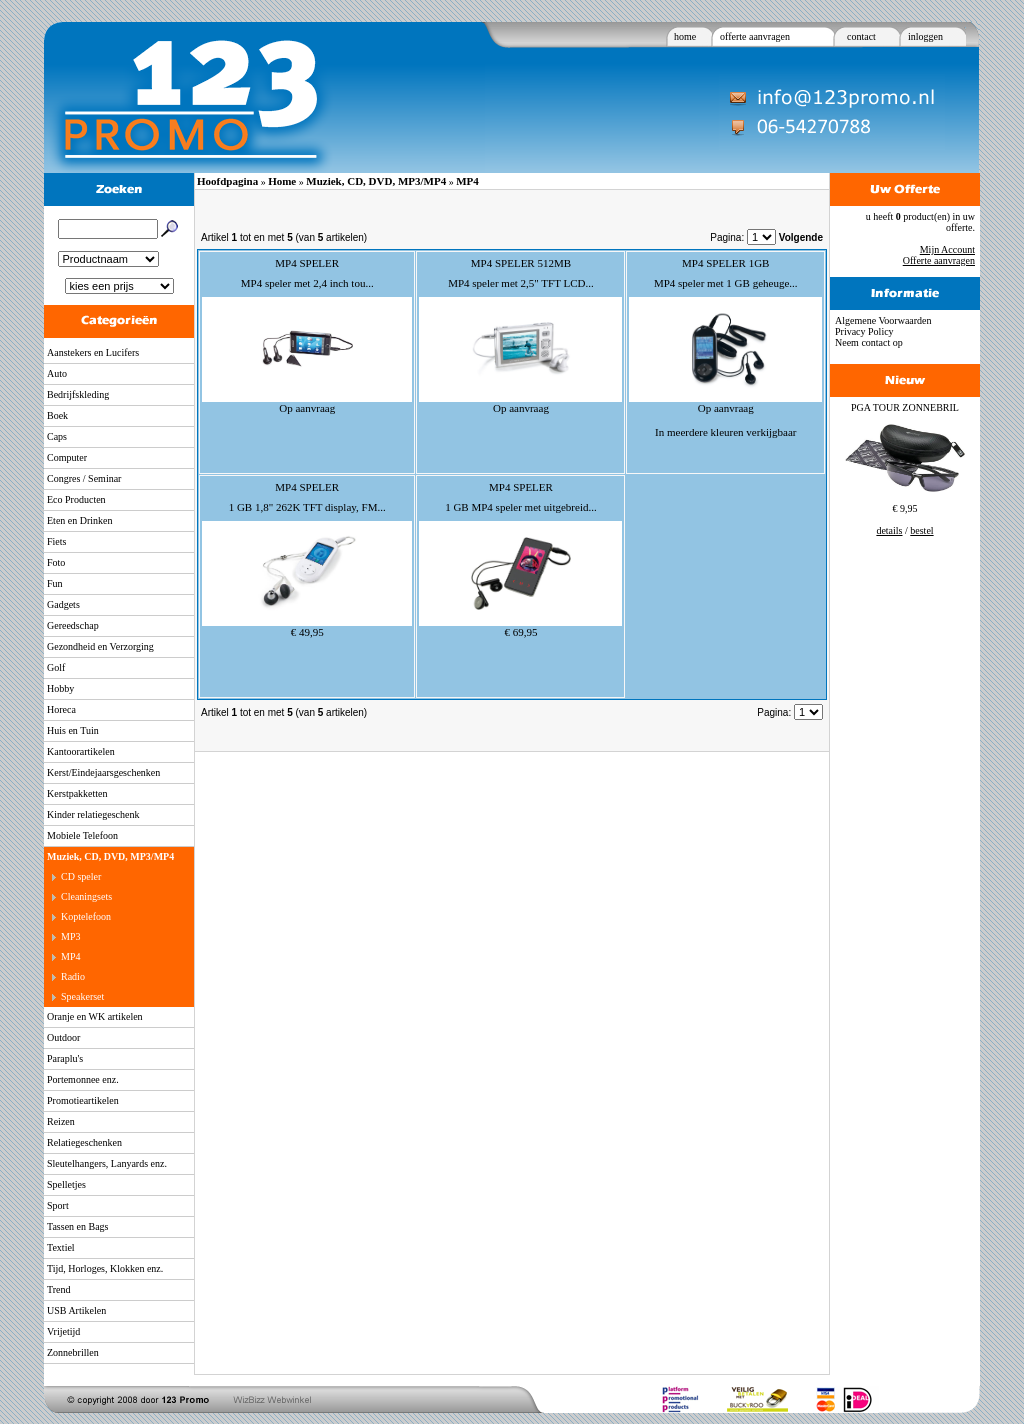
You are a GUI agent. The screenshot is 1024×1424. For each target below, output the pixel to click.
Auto (57, 373)
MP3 (70, 936)
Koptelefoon (86, 916)
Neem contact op (869, 342)
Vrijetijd (63, 1331)
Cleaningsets (86, 896)
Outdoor (63, 1037)
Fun (55, 583)
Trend (59, 1289)
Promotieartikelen (83, 1100)
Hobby (60, 688)
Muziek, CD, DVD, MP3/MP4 (110, 856)
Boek (57, 415)
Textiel (61, 1247)
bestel (921, 530)
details (889, 530)
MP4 (70, 956)
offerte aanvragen (755, 36)
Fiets (56, 541)
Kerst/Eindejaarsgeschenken (103, 772)
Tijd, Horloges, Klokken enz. (105, 1268)
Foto (56, 562)
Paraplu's (65, 1058)
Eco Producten (76, 499)
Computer (67, 457)
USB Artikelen (76, 1310)
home (685, 36)
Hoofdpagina (227, 181)
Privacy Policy (864, 331)
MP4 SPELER (307, 263)
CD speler (81, 876)
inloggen (925, 36)
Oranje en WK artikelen (95, 1016)
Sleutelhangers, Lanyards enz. (107, 1163)
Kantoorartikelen (81, 751)
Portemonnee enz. (83, 1079)
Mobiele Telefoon (82, 835)
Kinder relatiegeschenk (93, 814)
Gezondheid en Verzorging (100, 646)
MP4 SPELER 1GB (725, 263)
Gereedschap (73, 625)
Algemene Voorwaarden (883, 320)
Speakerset (82, 996)
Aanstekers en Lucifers (93, 352)
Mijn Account (947, 249)
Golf (56, 667)
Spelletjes (66, 1184)
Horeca (61, 709)
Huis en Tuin (73, 730)
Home (282, 181)
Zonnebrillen (73, 1352)
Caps (57, 436)
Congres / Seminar (84, 478)
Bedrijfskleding (78, 394)
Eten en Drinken (80, 520)
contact (861, 36)
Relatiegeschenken (84, 1142)
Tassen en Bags (78, 1226)
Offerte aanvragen (939, 260)
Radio (73, 976)
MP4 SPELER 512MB (521, 263)
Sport (58, 1205)
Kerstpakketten (77, 793)
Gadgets (63, 604)
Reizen (61, 1121)
